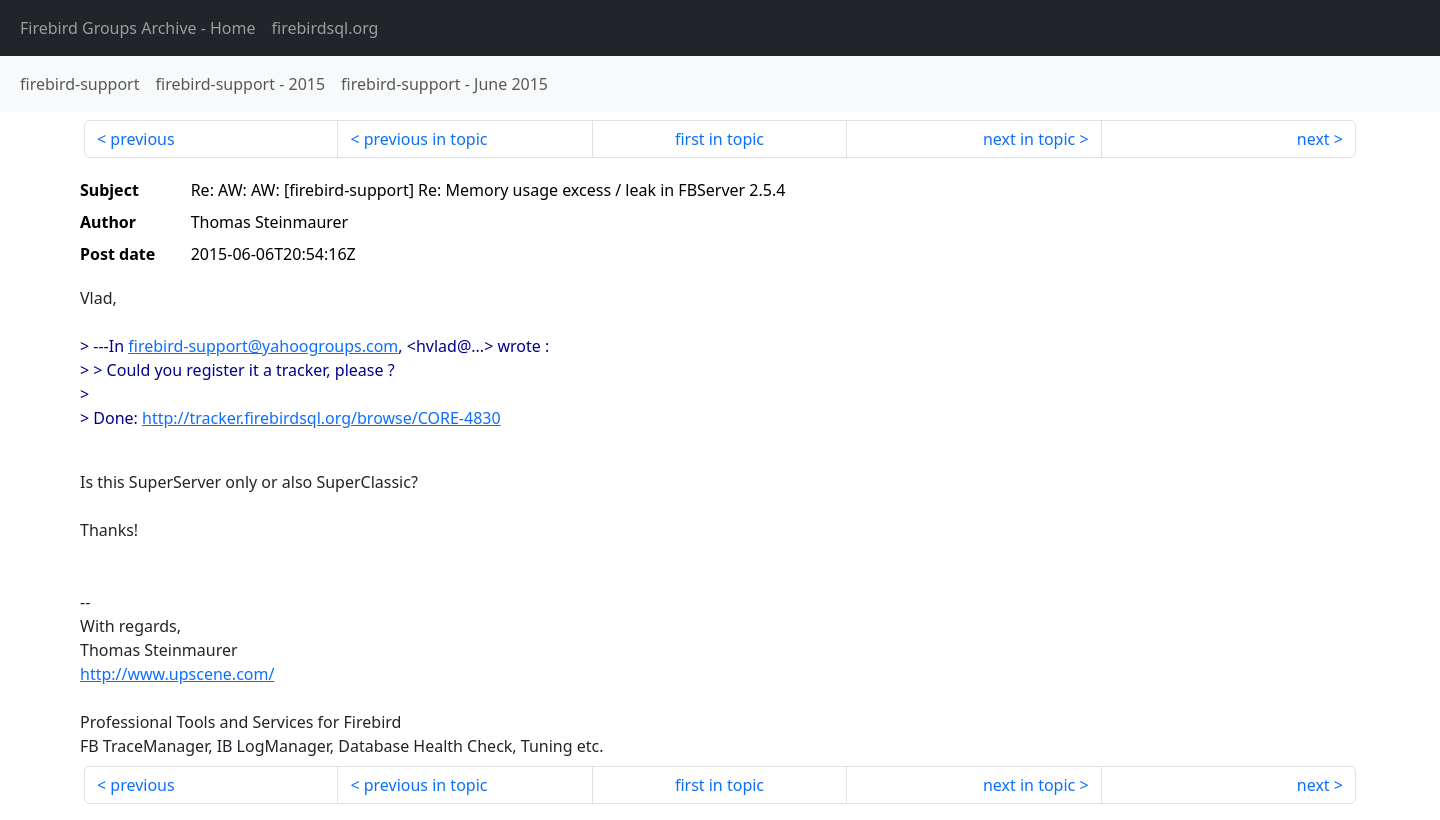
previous (142, 139)
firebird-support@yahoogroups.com (263, 346)
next (1313, 139)
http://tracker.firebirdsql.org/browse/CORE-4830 (321, 418)
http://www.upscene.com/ (177, 674)
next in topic (1029, 139)
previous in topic (426, 139)
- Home (138, 28)
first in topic (719, 139)
